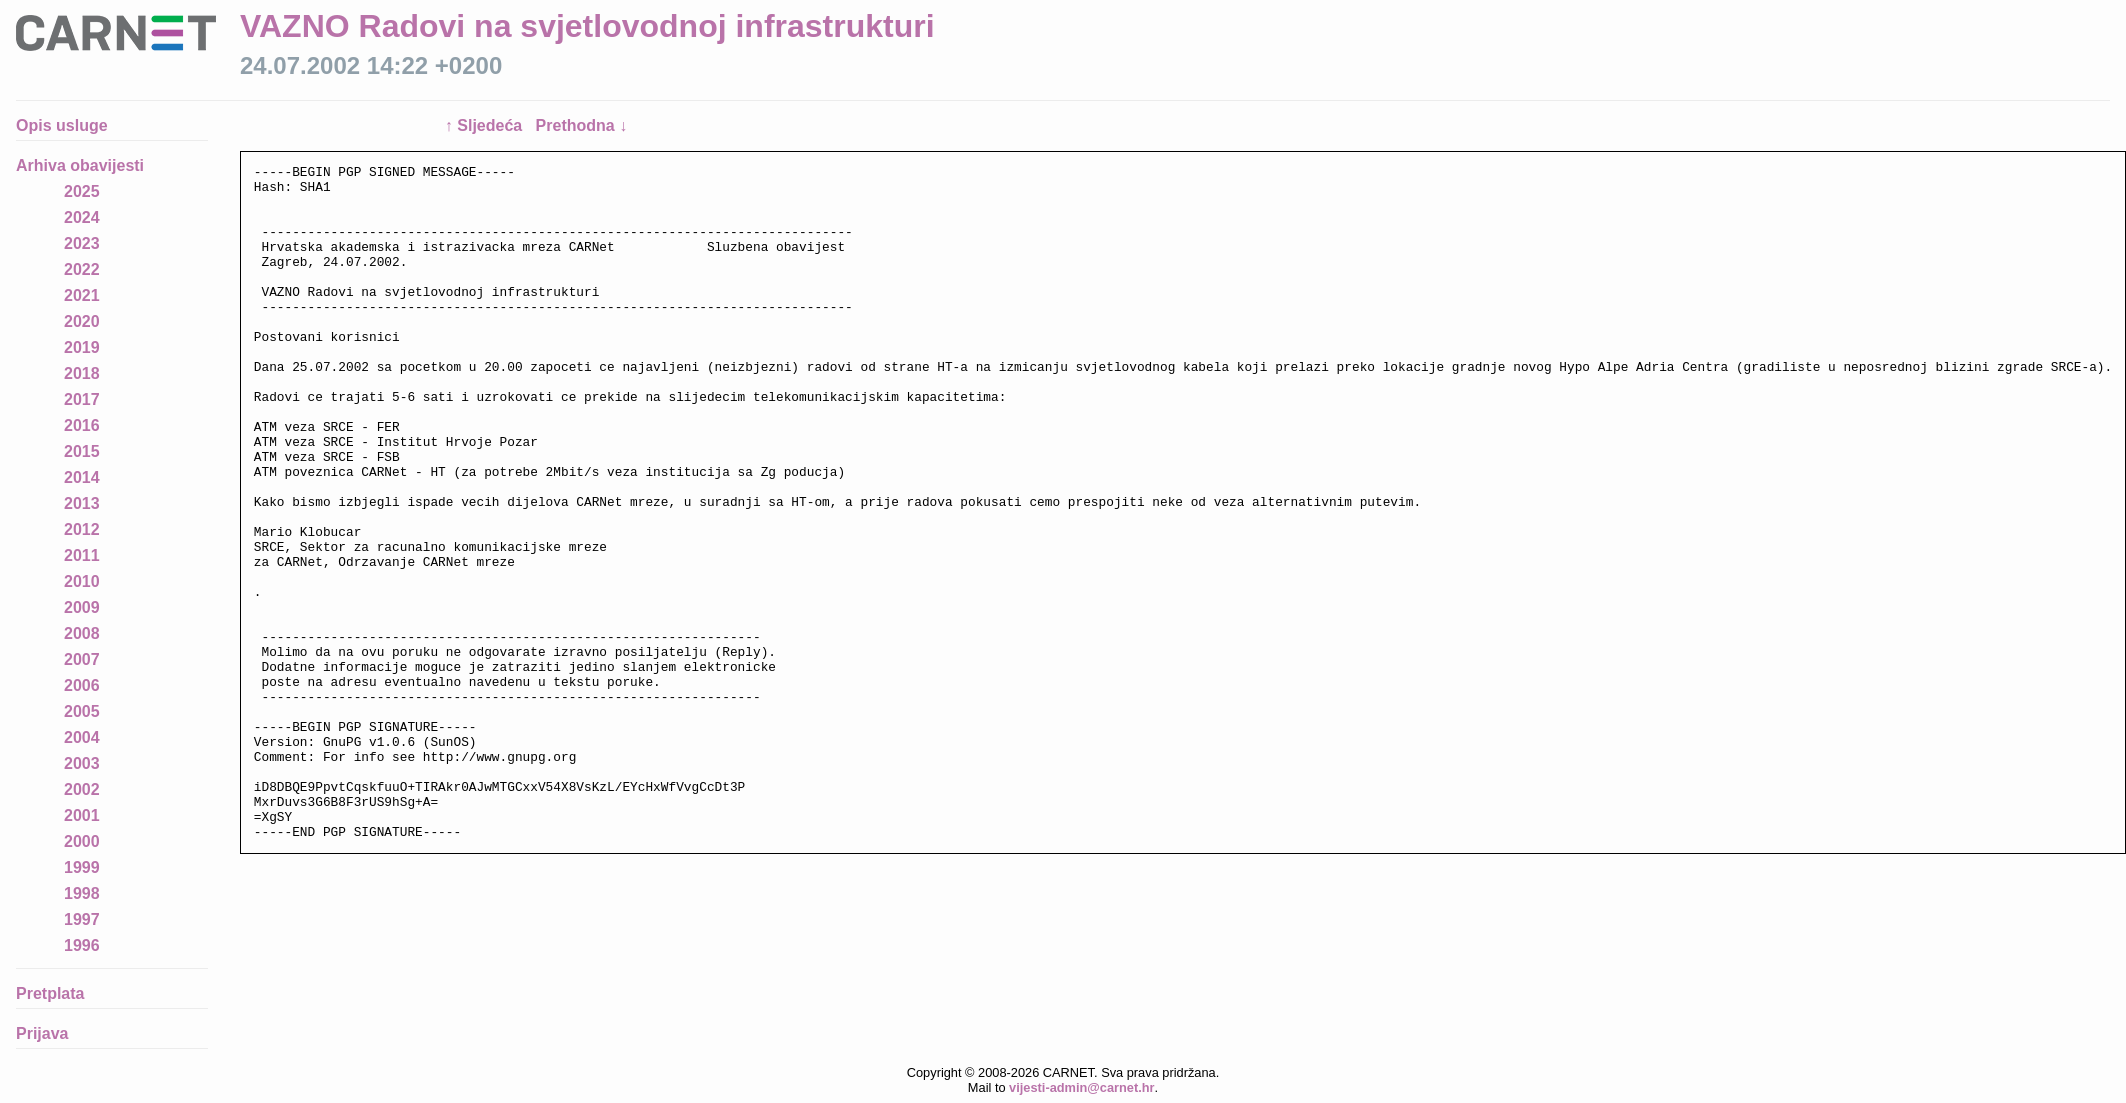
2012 (82, 529)
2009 (82, 607)
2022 (82, 269)
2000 (82, 841)
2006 (82, 685)
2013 (82, 503)
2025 (82, 191)
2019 (82, 347)
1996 (82, 945)
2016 (82, 425)
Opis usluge (62, 125)
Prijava (42, 1033)
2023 (82, 243)
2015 (82, 451)
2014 (82, 477)
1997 (82, 919)
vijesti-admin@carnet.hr (1081, 1087)
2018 (82, 373)
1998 (82, 893)
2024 (82, 217)
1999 (82, 867)
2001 (82, 815)
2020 (82, 321)
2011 (82, 555)
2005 (82, 711)
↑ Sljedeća (486, 125)
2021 (82, 295)
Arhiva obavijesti (80, 165)
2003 (82, 763)
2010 (82, 581)
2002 (82, 789)
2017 (82, 399)
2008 (82, 633)
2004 (82, 737)
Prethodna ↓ (582, 125)
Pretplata (50, 993)
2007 (82, 659)
